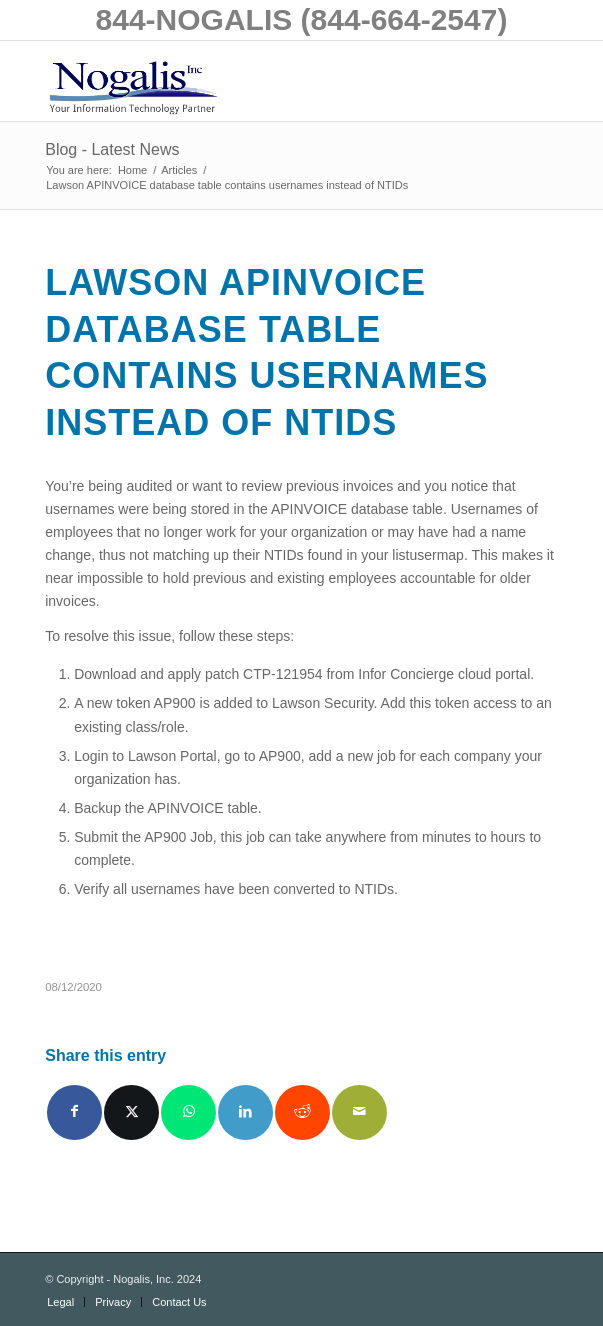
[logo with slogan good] (250, 81)
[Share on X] (131, 1112)
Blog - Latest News (112, 149)
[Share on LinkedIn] (245, 1112)
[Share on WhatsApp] (188, 1112)
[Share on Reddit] (302, 1112)
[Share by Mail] (359, 1112)
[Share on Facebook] (74, 1112)
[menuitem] (60, 1302)
